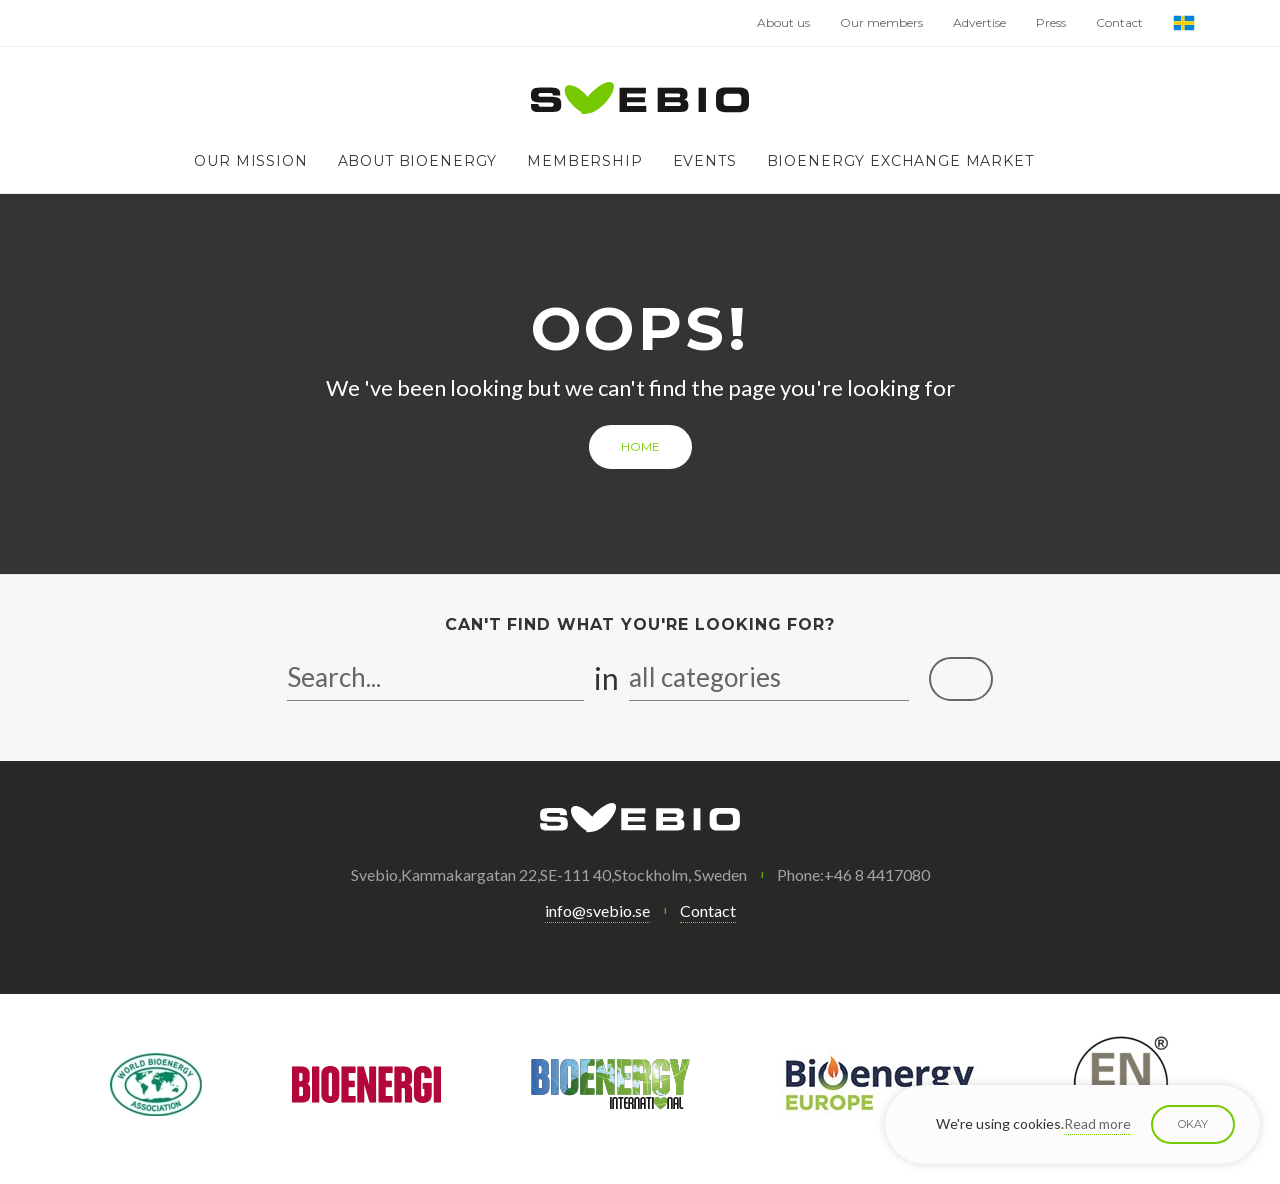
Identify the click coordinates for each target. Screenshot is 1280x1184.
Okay (1193, 1124)
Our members (881, 22)
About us (783, 22)
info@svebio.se (597, 910)
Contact (1119, 22)
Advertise (979, 22)
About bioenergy (418, 161)
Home (640, 446)
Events (705, 161)
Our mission (250, 161)
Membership (584, 161)
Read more (1097, 1123)
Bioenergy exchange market (900, 161)
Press (1051, 22)
